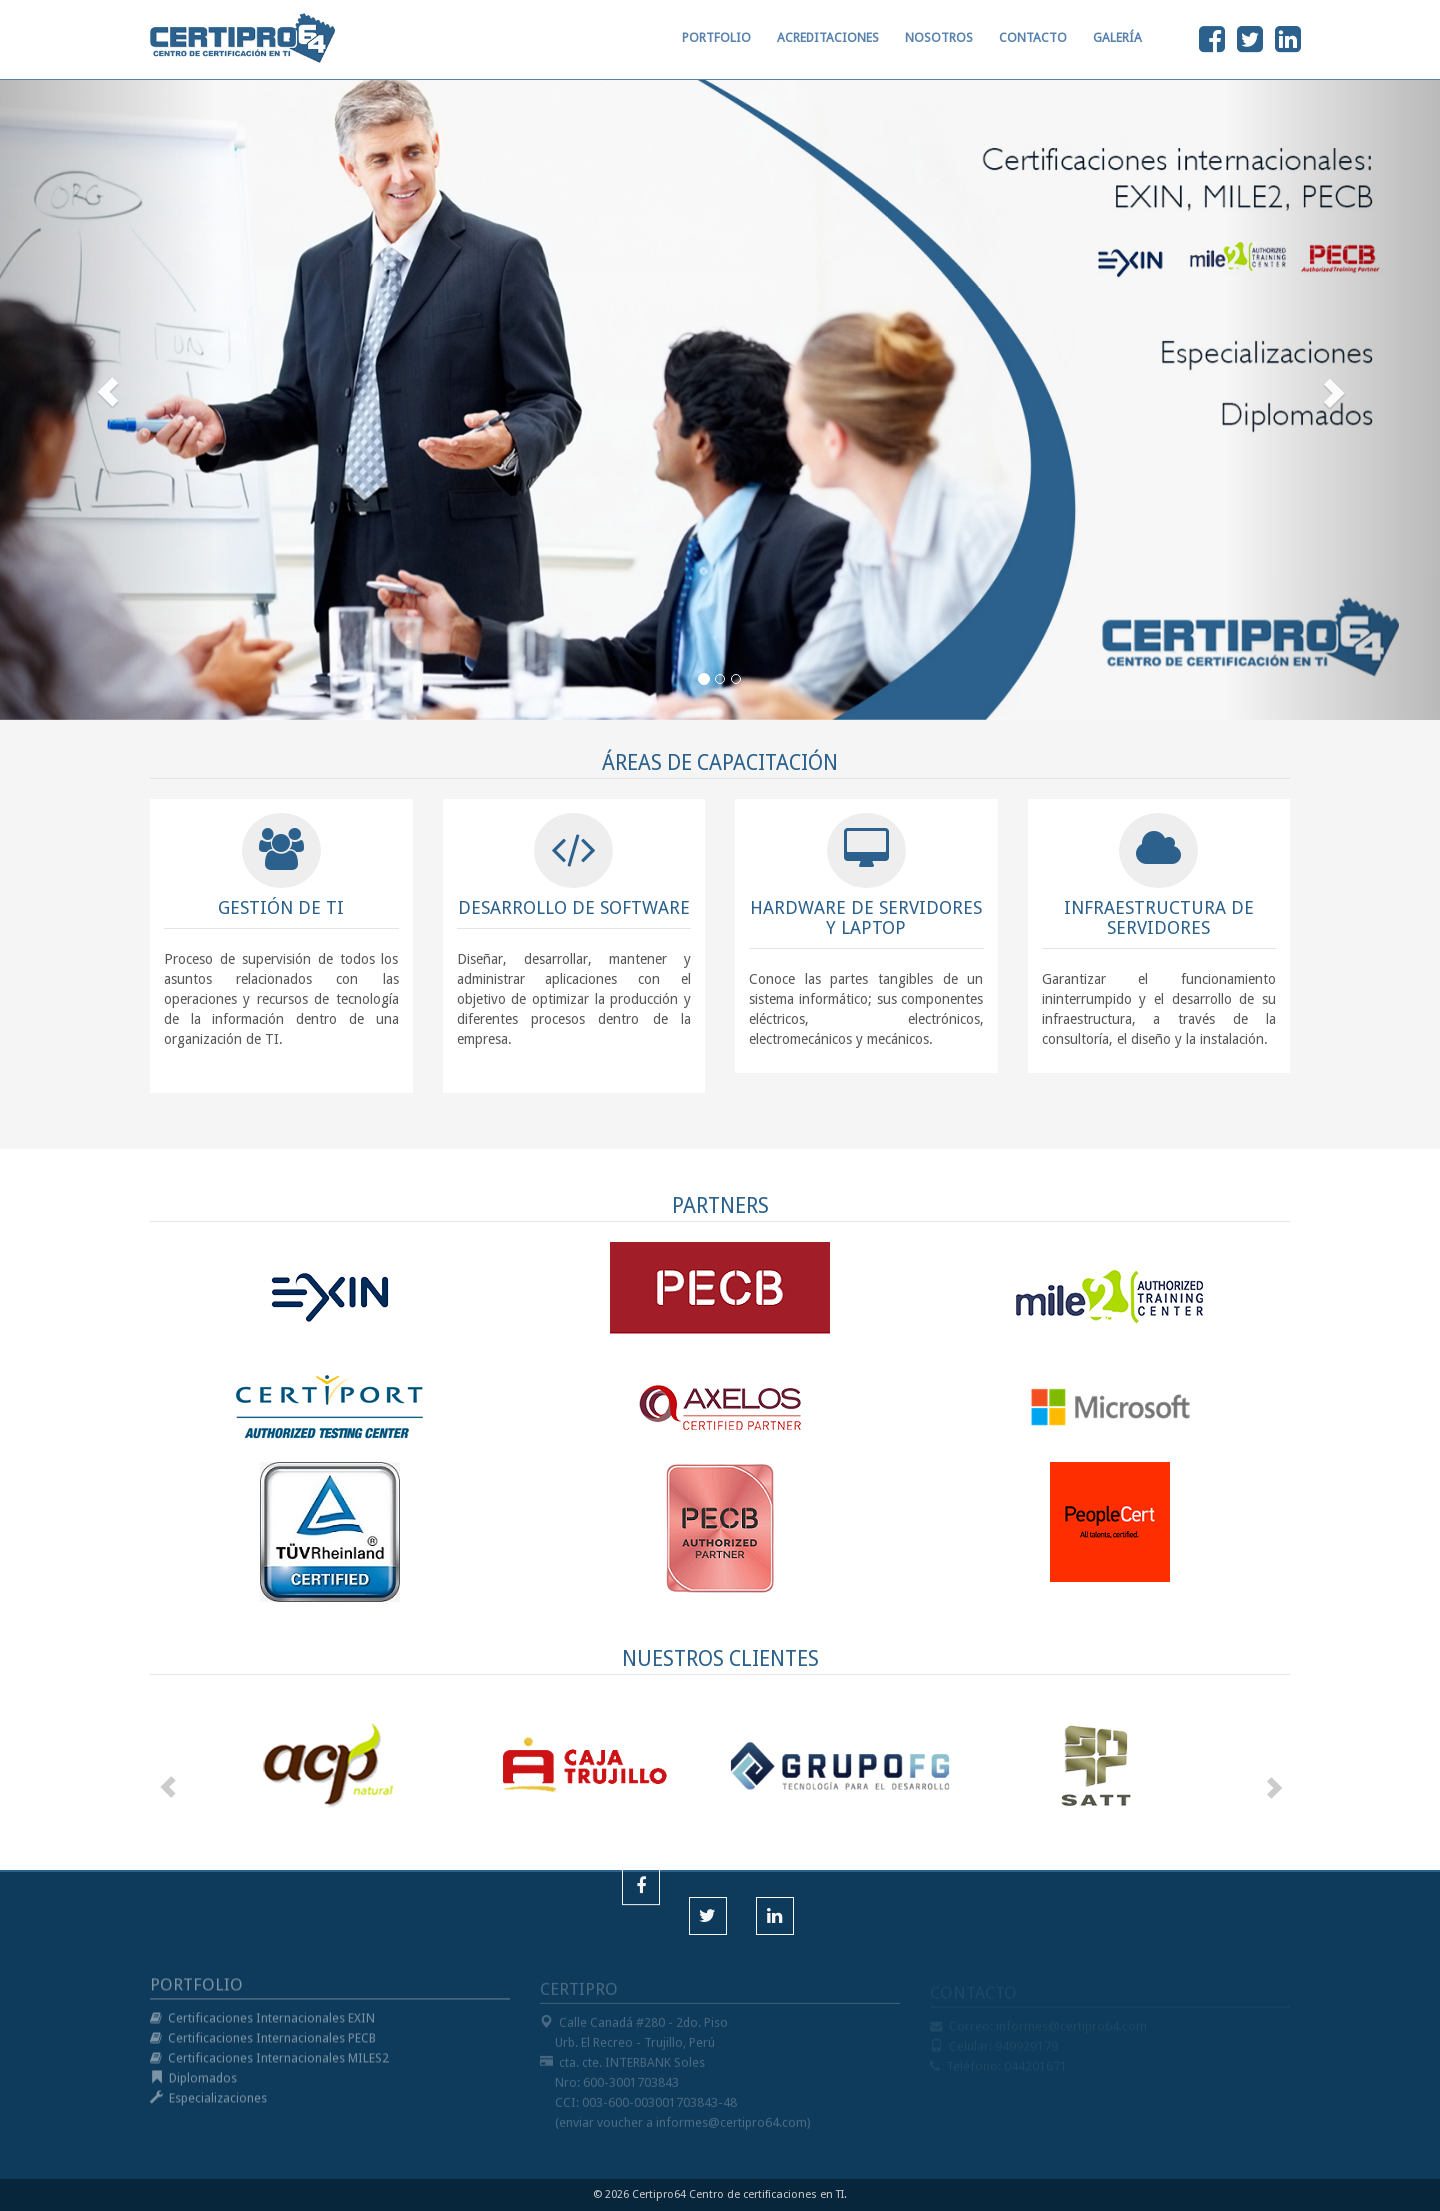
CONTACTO (1033, 46)
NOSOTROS (939, 46)
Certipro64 (659, 2194)
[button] (108, 392)
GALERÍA (1117, 46)
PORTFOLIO (716, 46)
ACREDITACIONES (828, 46)
